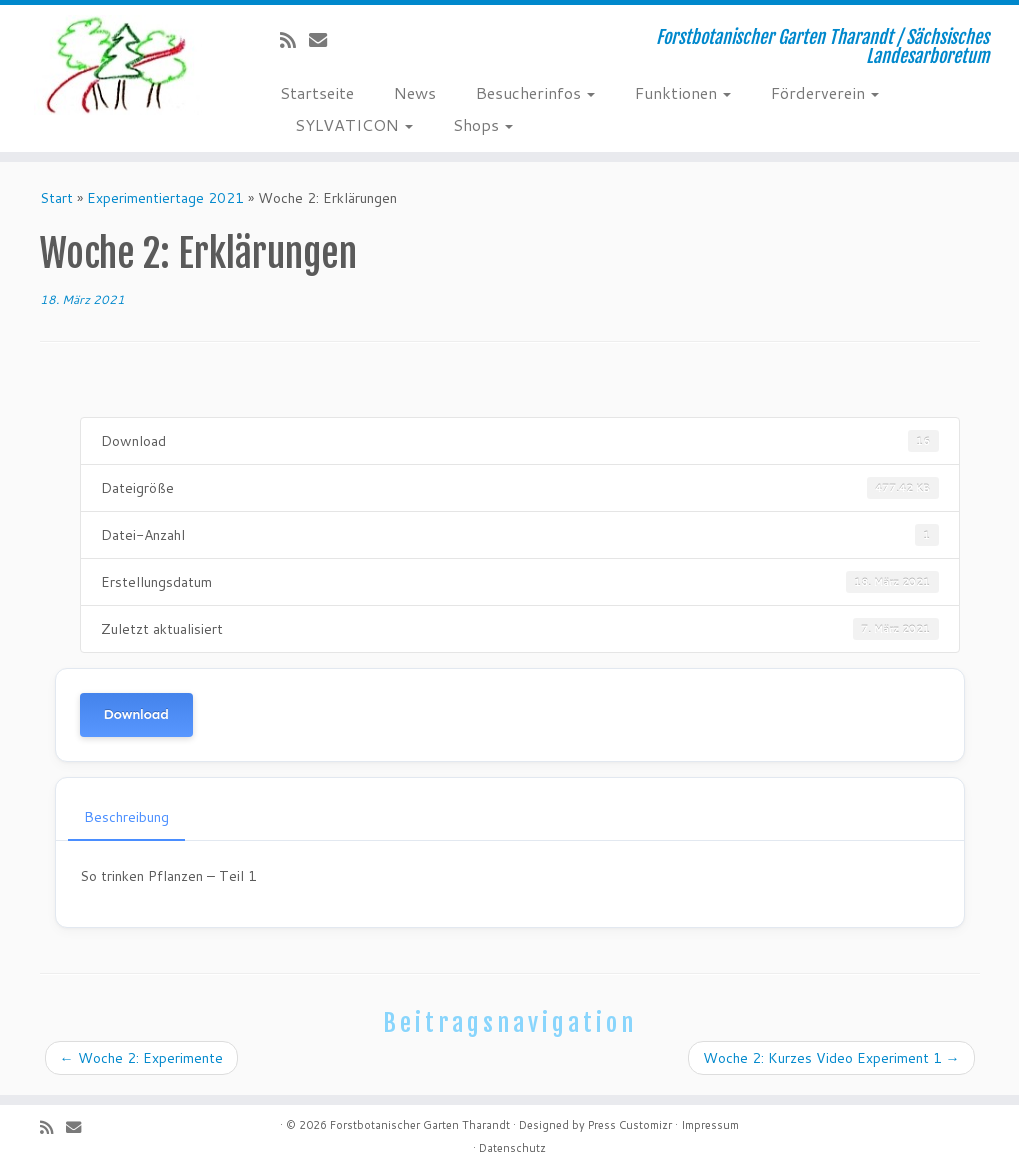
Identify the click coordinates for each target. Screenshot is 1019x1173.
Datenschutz (512, 1148)
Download (136, 714)
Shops (483, 124)
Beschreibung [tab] (126, 817)
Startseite (317, 92)
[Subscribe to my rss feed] (294, 40)
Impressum (710, 1125)
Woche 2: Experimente (141, 1058)
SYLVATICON (354, 124)
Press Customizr (630, 1125)
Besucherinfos (535, 92)
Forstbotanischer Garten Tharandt (420, 1125)
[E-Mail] (324, 40)
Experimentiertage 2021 (165, 198)
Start (56, 198)
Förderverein (825, 92)
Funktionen (683, 92)
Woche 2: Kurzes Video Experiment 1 (831, 1058)
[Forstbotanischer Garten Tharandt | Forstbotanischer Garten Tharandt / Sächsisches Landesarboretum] (119, 65)
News (415, 92)
